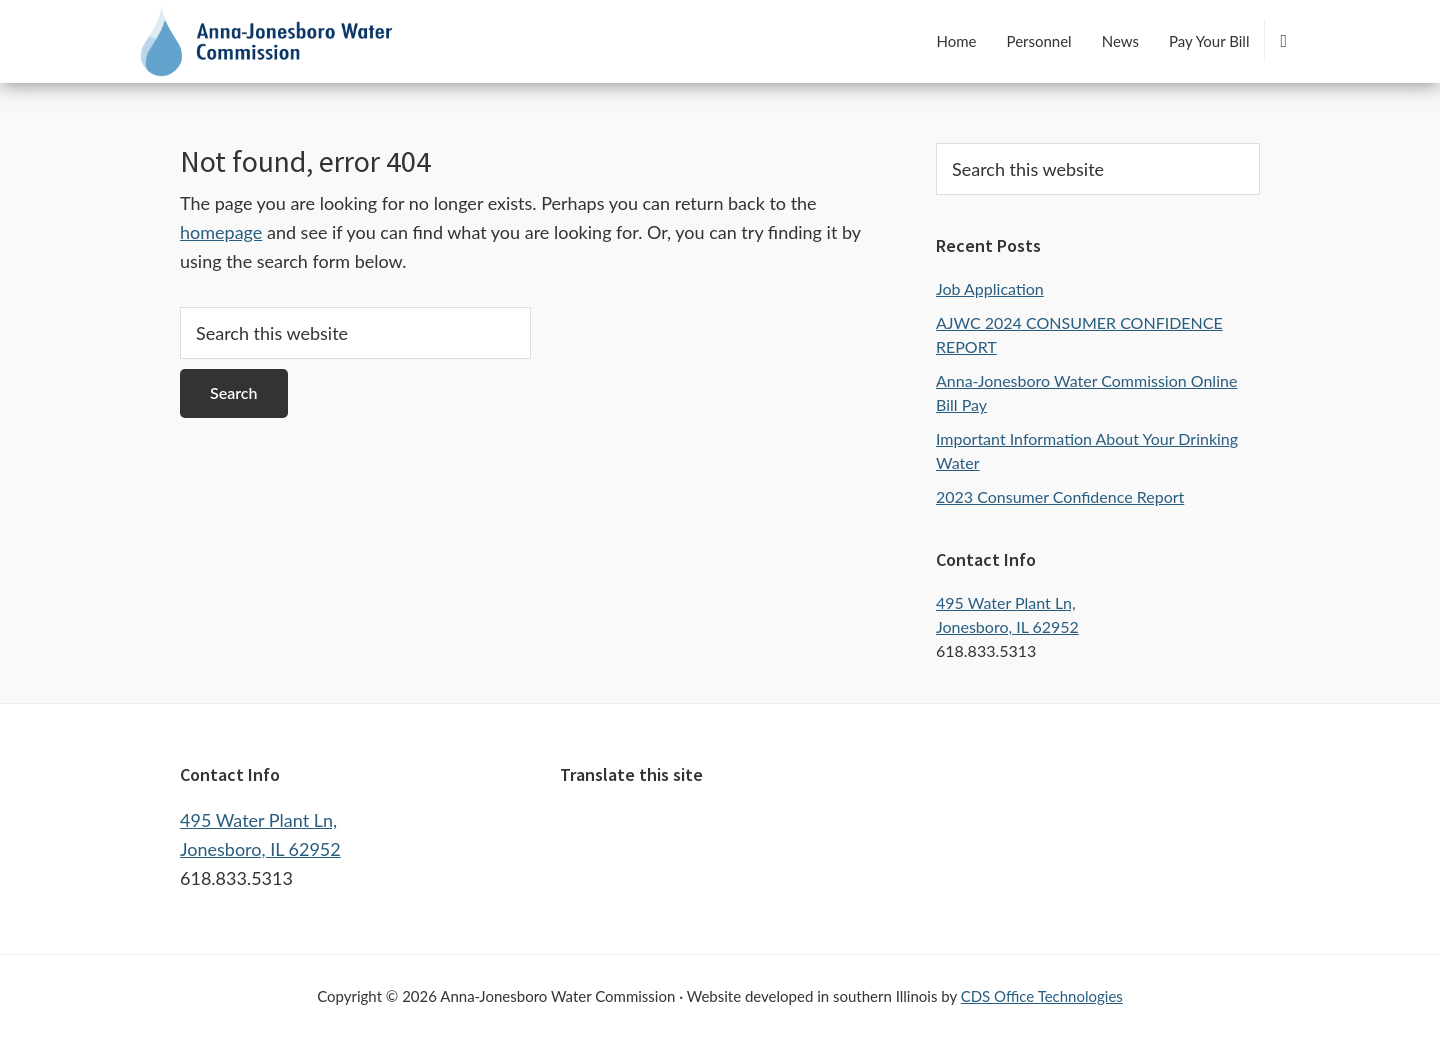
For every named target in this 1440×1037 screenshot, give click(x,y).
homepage (221, 232)
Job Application (990, 288)
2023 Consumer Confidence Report (1060, 496)
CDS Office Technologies (1042, 996)
